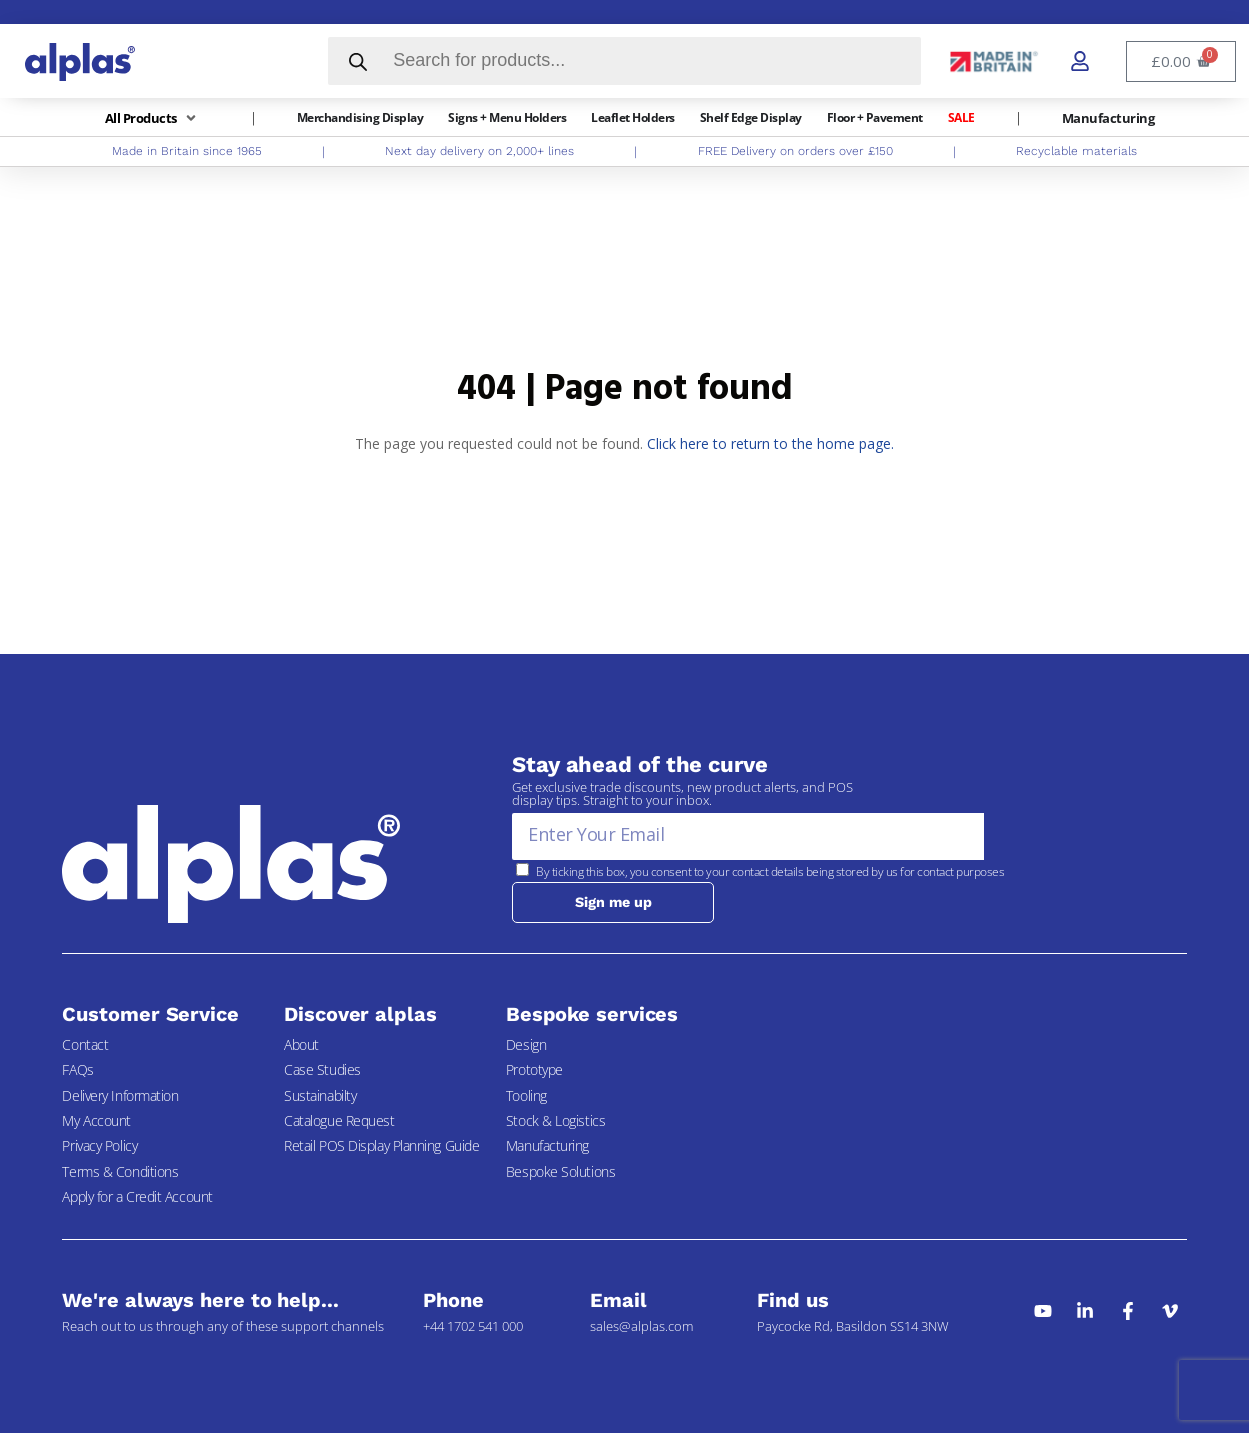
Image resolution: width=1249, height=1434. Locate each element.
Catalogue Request (339, 1121)
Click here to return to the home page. (770, 443)
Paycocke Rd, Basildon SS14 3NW (853, 1327)
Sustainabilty (320, 1096)
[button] (152, 118)
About (301, 1045)
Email (618, 1301)
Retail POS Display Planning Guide (381, 1147)
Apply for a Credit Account (137, 1197)
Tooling (526, 1096)
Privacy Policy (99, 1147)
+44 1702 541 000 (473, 1327)
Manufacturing (547, 1147)
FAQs (77, 1070)
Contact (85, 1045)
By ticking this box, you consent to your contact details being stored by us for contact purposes (770, 871)
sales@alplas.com (641, 1327)
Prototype (534, 1070)
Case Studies (322, 1070)
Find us (792, 1301)
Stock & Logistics (555, 1121)
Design (526, 1045)
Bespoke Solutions (560, 1172)
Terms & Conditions (120, 1172)
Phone (453, 1301)
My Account (96, 1121)
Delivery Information (120, 1096)
